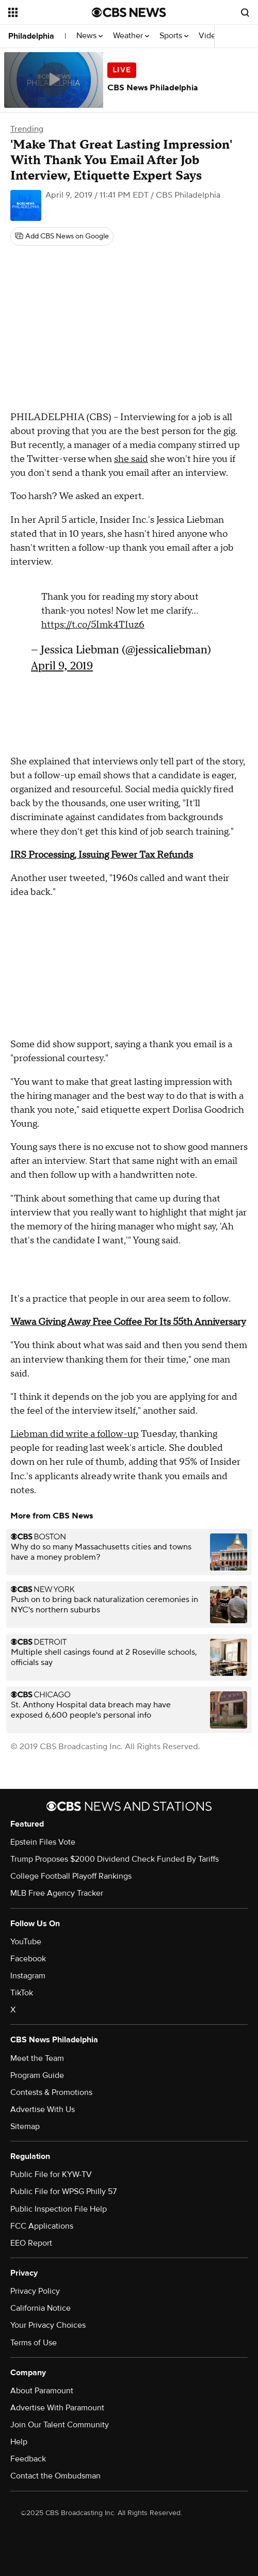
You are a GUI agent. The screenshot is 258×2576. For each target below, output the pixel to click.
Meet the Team (37, 2058)
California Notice (40, 2308)
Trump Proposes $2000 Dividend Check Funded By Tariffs (114, 1859)
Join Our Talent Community (59, 2425)
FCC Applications (41, 2226)
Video (209, 36)
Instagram (27, 1976)
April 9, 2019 (62, 665)
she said (131, 459)
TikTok (21, 1993)
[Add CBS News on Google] (62, 236)
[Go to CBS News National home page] (129, 12)
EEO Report (31, 2243)
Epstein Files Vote (42, 1842)
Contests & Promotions (51, 2092)
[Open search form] (245, 12)
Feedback (28, 2459)
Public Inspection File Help (58, 2209)
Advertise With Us (42, 2109)
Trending (26, 129)
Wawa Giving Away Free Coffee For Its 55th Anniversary (128, 1322)
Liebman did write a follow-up (74, 1434)
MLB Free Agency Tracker (56, 1893)
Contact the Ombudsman (55, 2476)
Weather (131, 36)
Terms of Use (33, 2343)
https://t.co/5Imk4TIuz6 (92, 625)
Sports (173, 36)
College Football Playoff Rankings (71, 1876)
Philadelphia (31, 36)
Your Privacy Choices (48, 2325)
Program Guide (37, 2075)
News (89, 36)
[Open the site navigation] (48, 12)
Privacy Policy (35, 2291)
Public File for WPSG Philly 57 (63, 2191)
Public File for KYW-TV (51, 2174)
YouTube (25, 1942)
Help (18, 2442)
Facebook (28, 1959)
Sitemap (25, 2126)
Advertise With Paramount (57, 2408)
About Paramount (41, 2391)
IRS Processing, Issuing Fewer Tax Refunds (101, 855)
